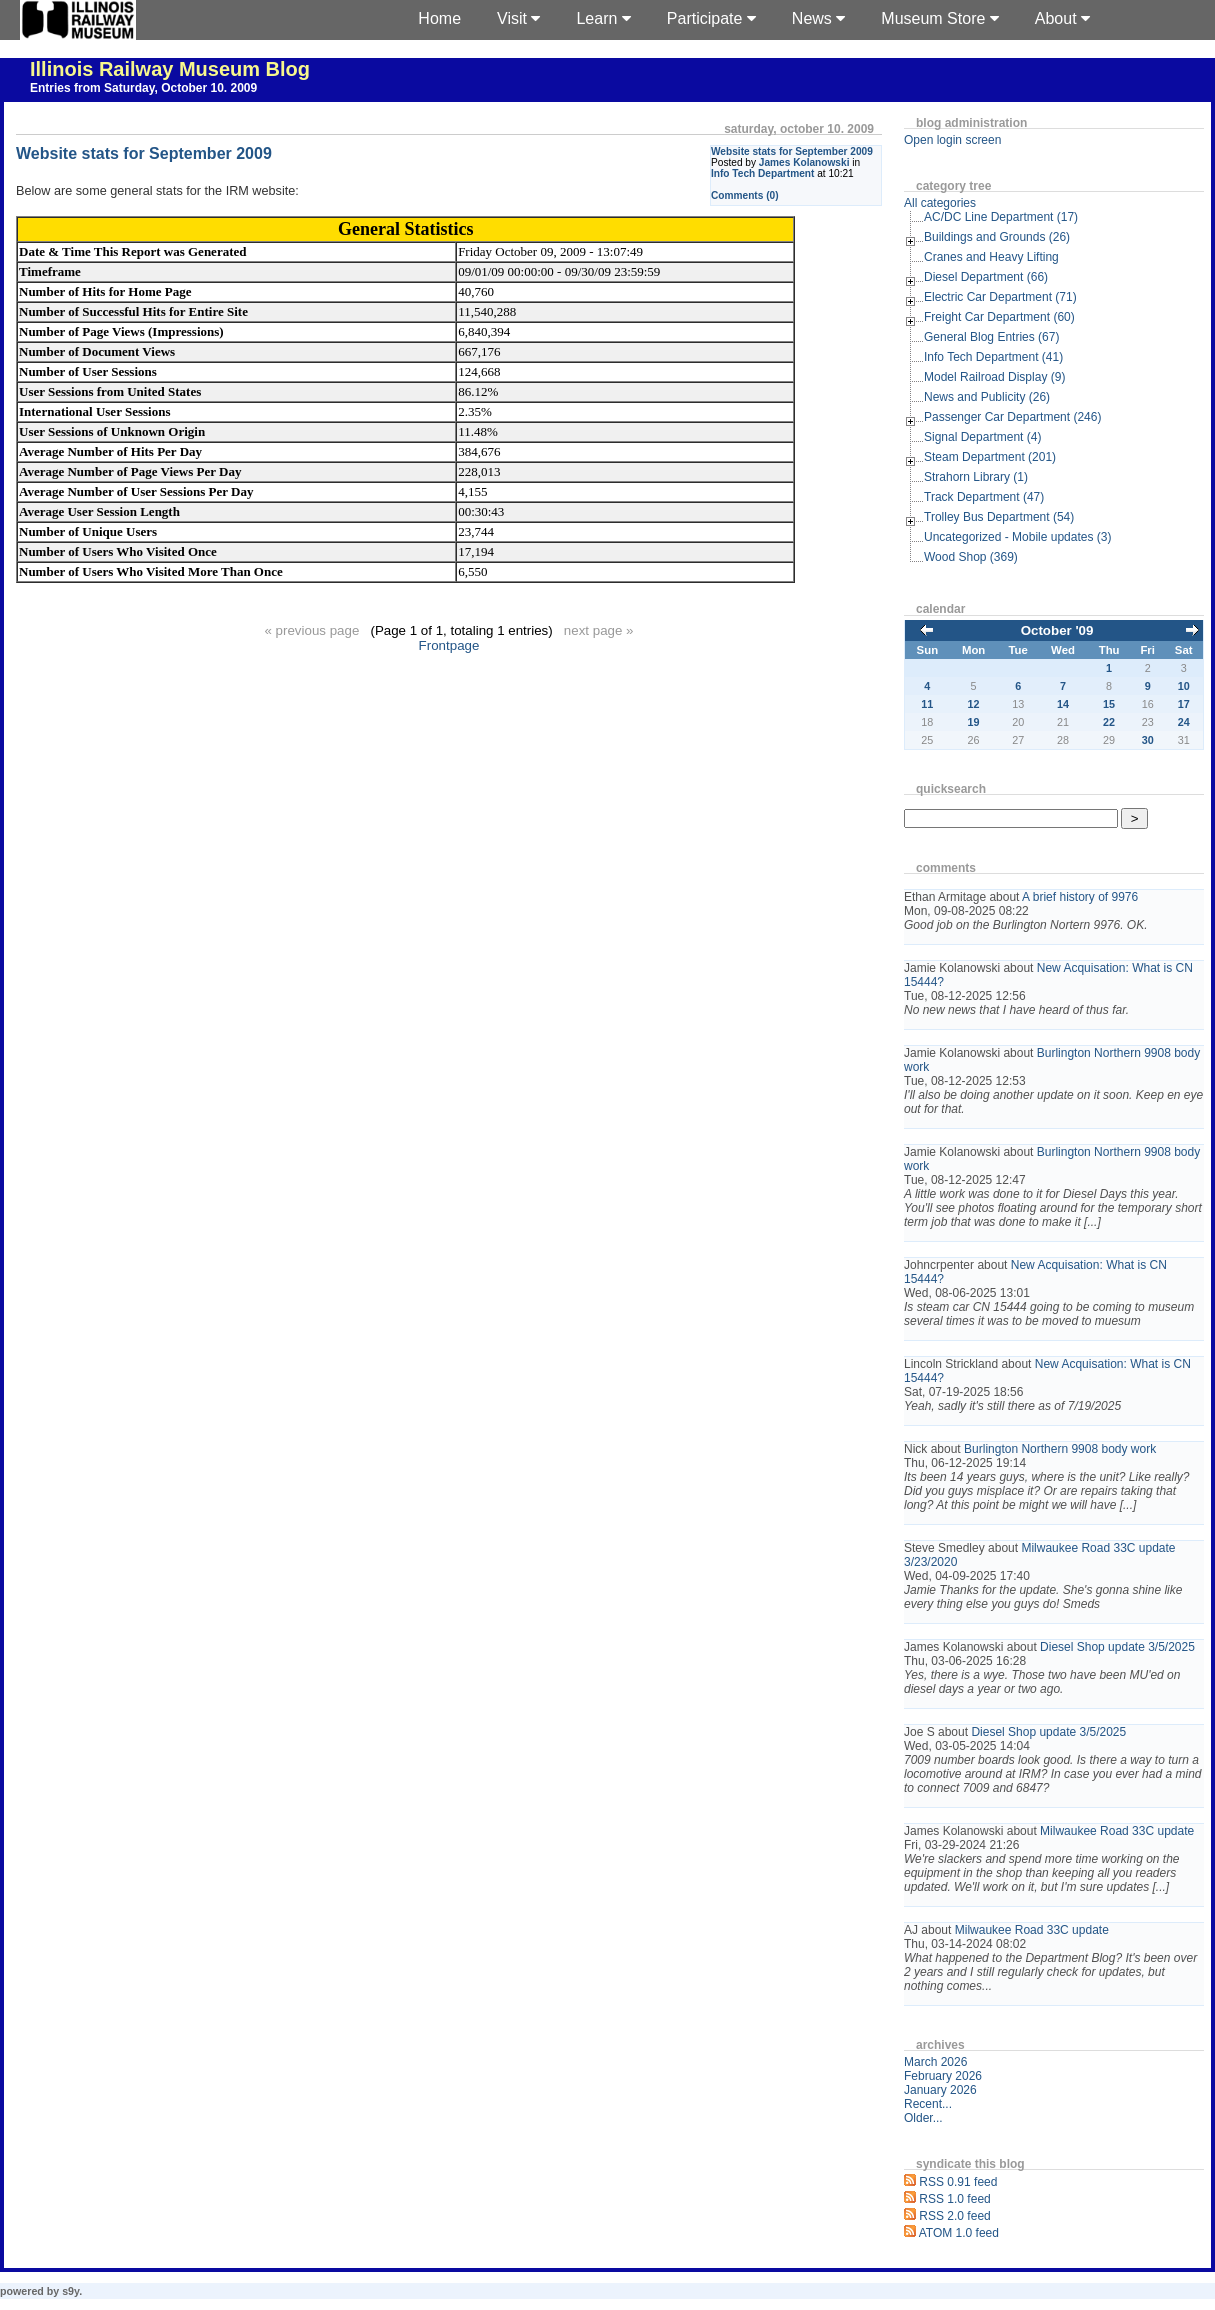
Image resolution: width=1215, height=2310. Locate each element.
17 (1184, 704)
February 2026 (943, 2076)
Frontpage (449, 645)
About (1062, 18)
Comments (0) (745, 195)
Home (439, 18)
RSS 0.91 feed (958, 2182)
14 (1063, 704)
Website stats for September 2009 (792, 151)
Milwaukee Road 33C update (1117, 1831)
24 (1184, 722)
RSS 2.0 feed (954, 2216)
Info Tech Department (762, 173)
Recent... (928, 2104)
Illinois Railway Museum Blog (170, 69)
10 (1184, 686)
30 (1148, 740)
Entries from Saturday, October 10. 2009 (143, 88)
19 (974, 722)
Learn (603, 18)
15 (1109, 704)
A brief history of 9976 (1080, 897)
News (818, 18)
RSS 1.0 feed (954, 2199)
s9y (70, 2291)
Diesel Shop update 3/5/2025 (1117, 1647)
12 (974, 704)
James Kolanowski (804, 162)
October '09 (1057, 630)
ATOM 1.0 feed (959, 2233)
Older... (923, 2118)
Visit (518, 18)
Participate (711, 18)
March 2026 (935, 2062)
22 (1109, 722)
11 (927, 704)
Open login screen (952, 140)
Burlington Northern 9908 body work (1060, 1449)
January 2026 (940, 2090)
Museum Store (939, 18)
